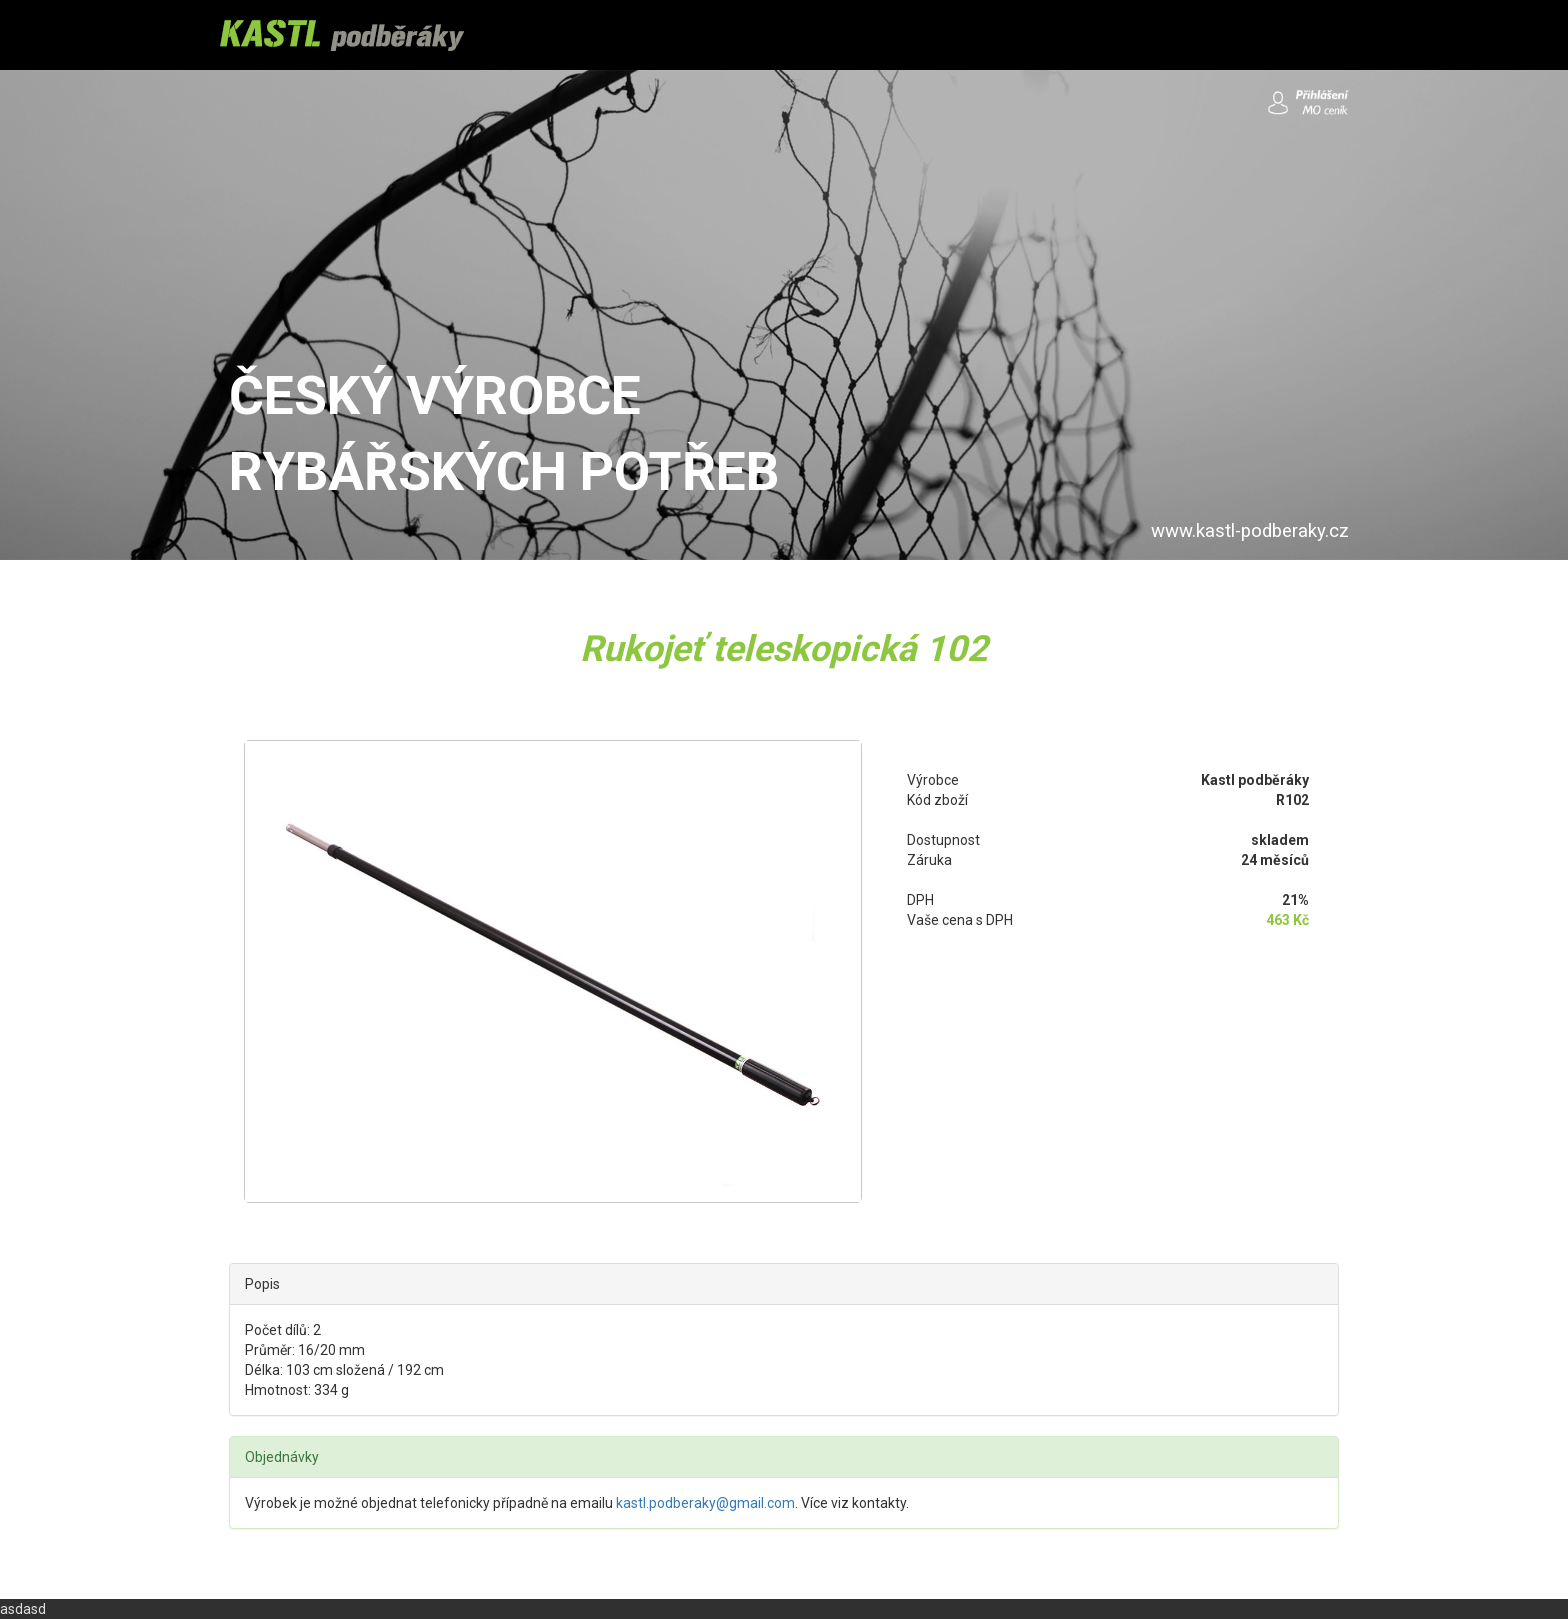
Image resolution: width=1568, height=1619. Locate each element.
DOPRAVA (698, 35)
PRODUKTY (590, 35)
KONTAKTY (991, 35)
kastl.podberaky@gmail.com (705, 1503)
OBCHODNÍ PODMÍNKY (842, 35)
